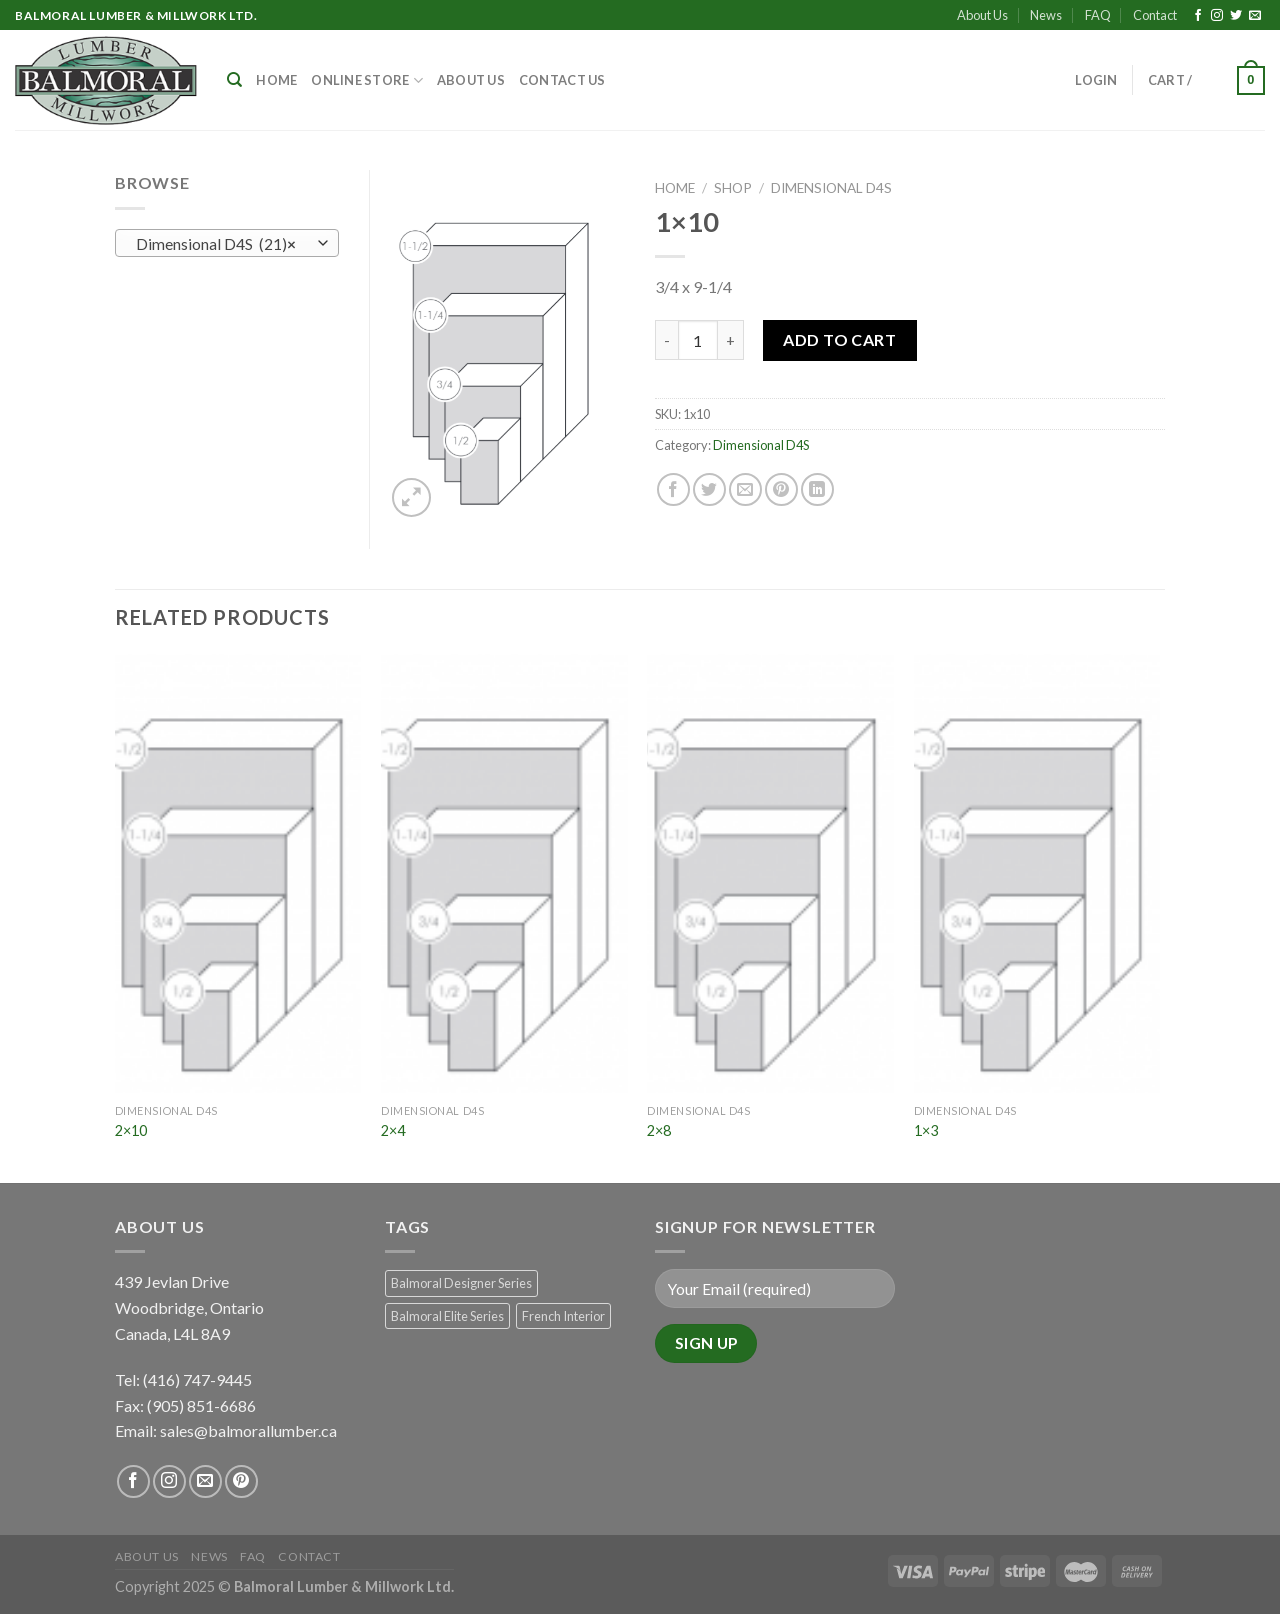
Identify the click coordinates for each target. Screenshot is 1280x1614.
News (1046, 15)
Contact (1155, 15)
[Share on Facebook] (673, 489)
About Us (982, 15)
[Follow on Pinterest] (241, 1481)
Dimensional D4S (831, 188)
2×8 (659, 1130)
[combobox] (227, 243)
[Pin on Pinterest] (781, 489)
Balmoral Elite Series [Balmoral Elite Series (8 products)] (447, 1316)
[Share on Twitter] (709, 489)
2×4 (393, 1130)
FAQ (1098, 15)
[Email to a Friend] (745, 489)
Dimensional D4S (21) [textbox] (216, 244)
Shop (733, 188)
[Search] (234, 80)
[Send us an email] (1255, 16)
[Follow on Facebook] (1198, 16)
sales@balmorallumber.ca (248, 1430)
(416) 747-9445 (199, 1379)
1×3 (926, 1130)
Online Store (367, 80)
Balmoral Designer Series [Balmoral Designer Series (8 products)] (461, 1283)
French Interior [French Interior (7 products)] (563, 1316)
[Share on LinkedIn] (817, 489)
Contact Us (562, 80)
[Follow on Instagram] (1217, 16)
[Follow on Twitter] (1236, 16)
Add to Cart (839, 339)
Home (276, 80)
